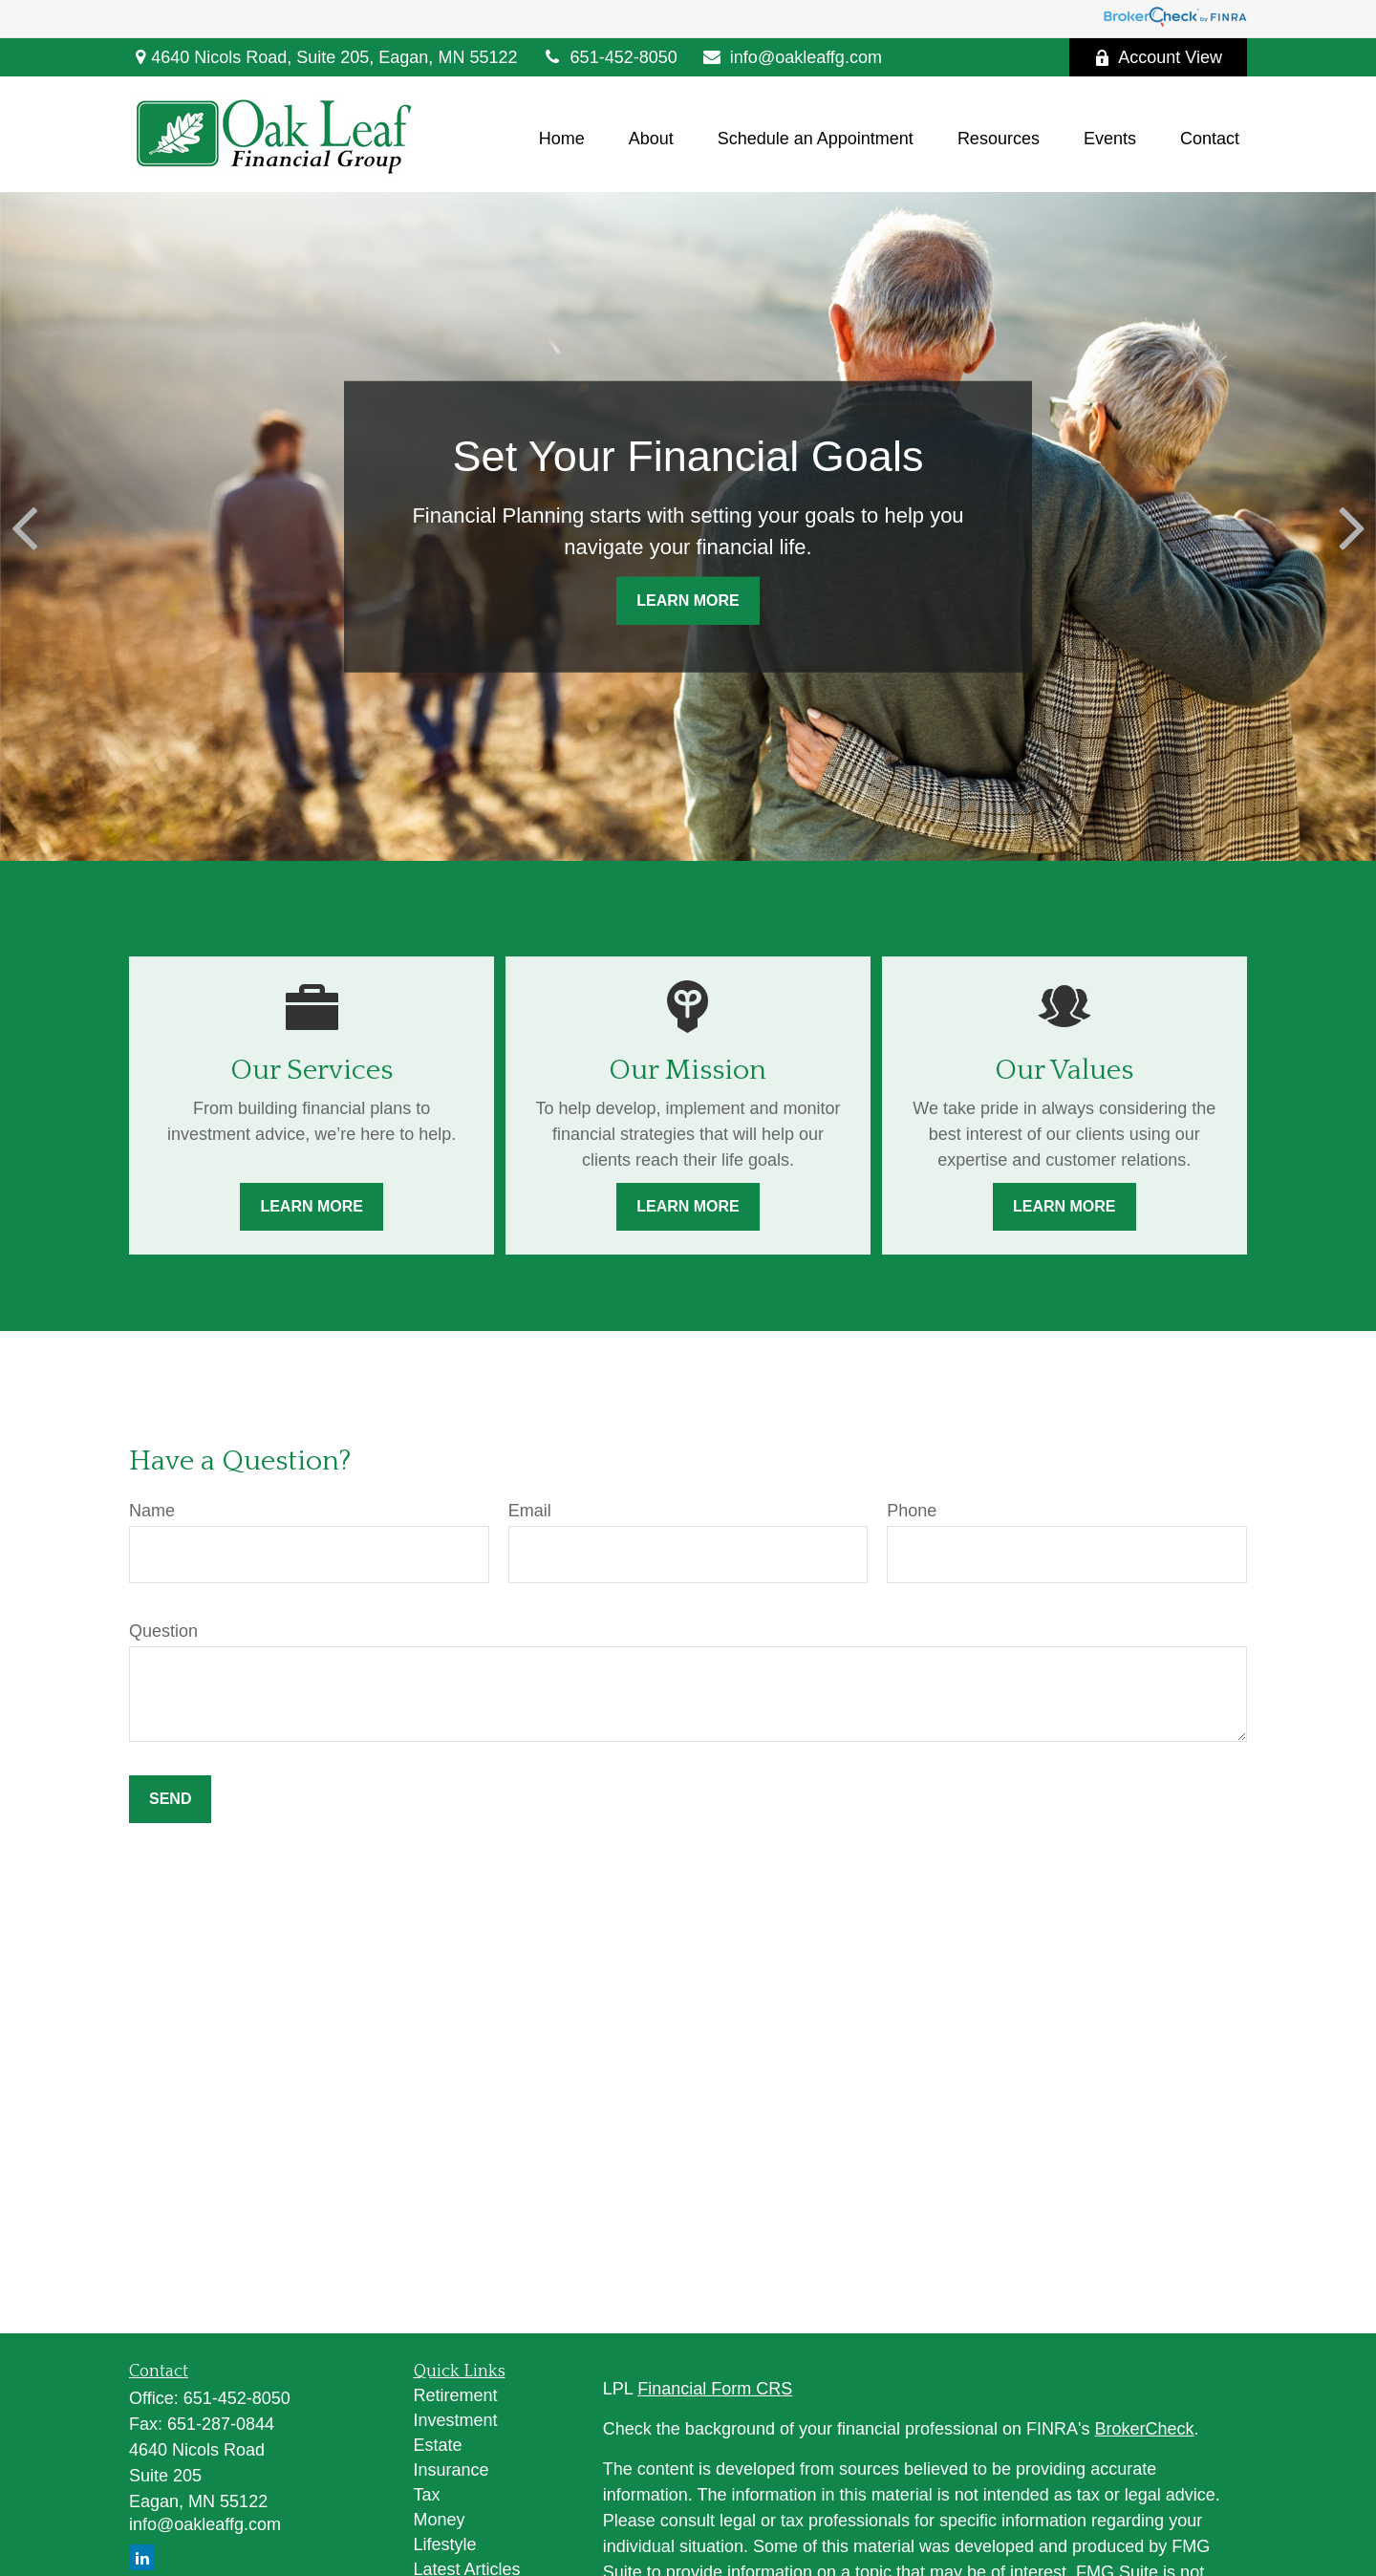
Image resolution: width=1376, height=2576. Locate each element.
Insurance (451, 2469)
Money (439, 2519)
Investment (456, 2420)
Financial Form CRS (714, 2388)
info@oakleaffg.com (791, 57)
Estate (438, 2445)
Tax (427, 2494)
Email (529, 1510)
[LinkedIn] (142, 2557)
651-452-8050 (609, 57)
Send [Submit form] (170, 1799)
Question (163, 1631)
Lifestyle (445, 2544)
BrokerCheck (1144, 2428)
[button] (561, 139)
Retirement (456, 2395)
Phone (911, 1510)
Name (152, 1510)
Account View (1158, 57)
